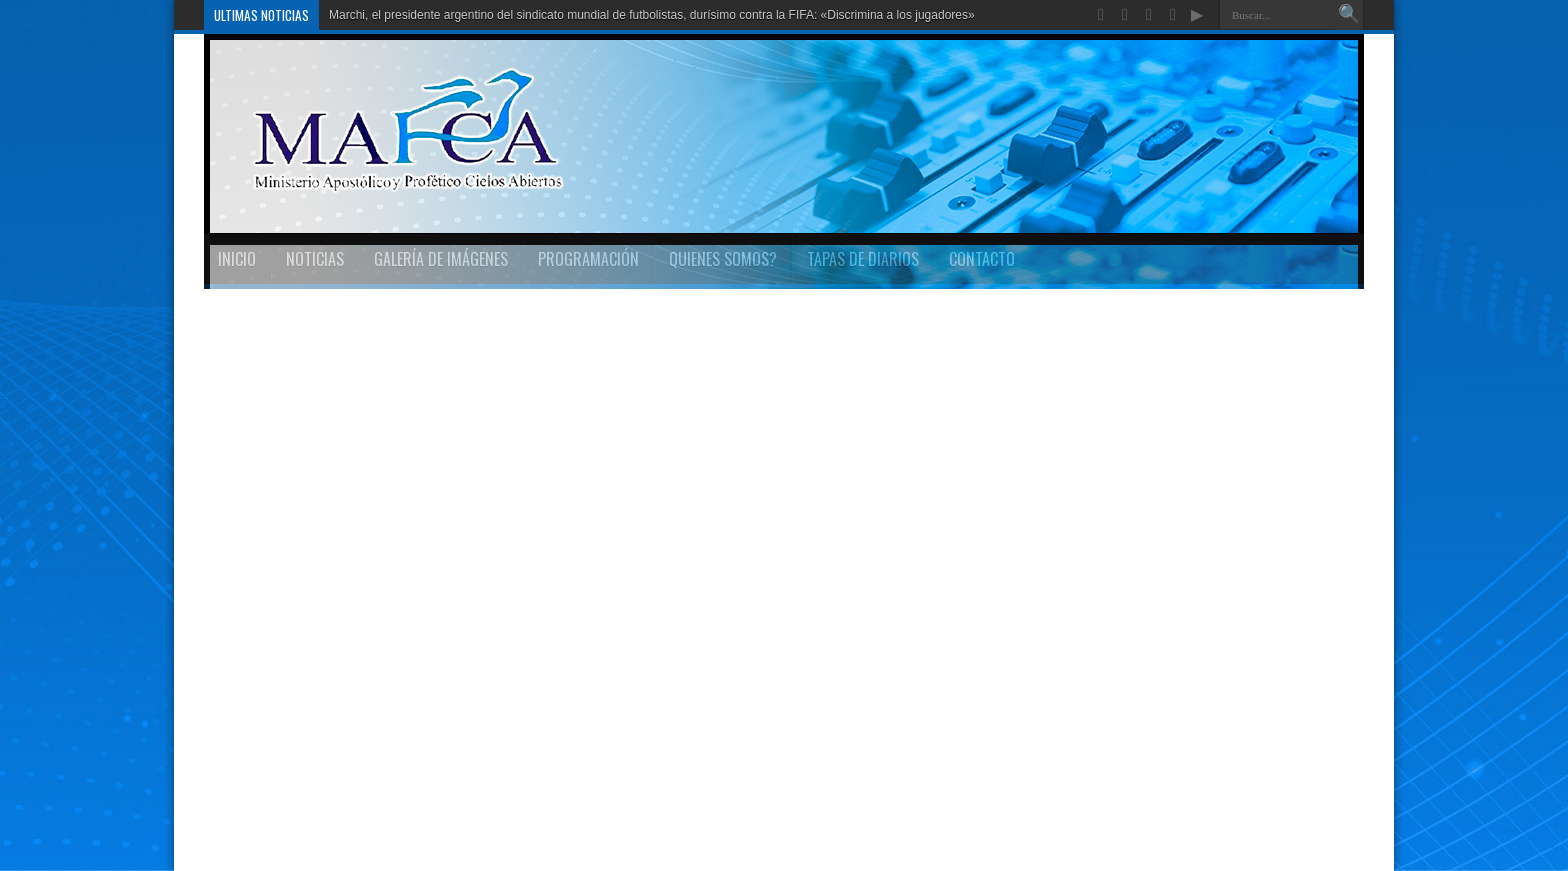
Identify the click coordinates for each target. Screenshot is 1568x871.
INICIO (237, 259)
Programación (588, 259)
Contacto (982, 259)
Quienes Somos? (723, 259)
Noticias (315, 259)
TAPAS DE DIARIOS (863, 259)
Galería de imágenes (441, 259)
